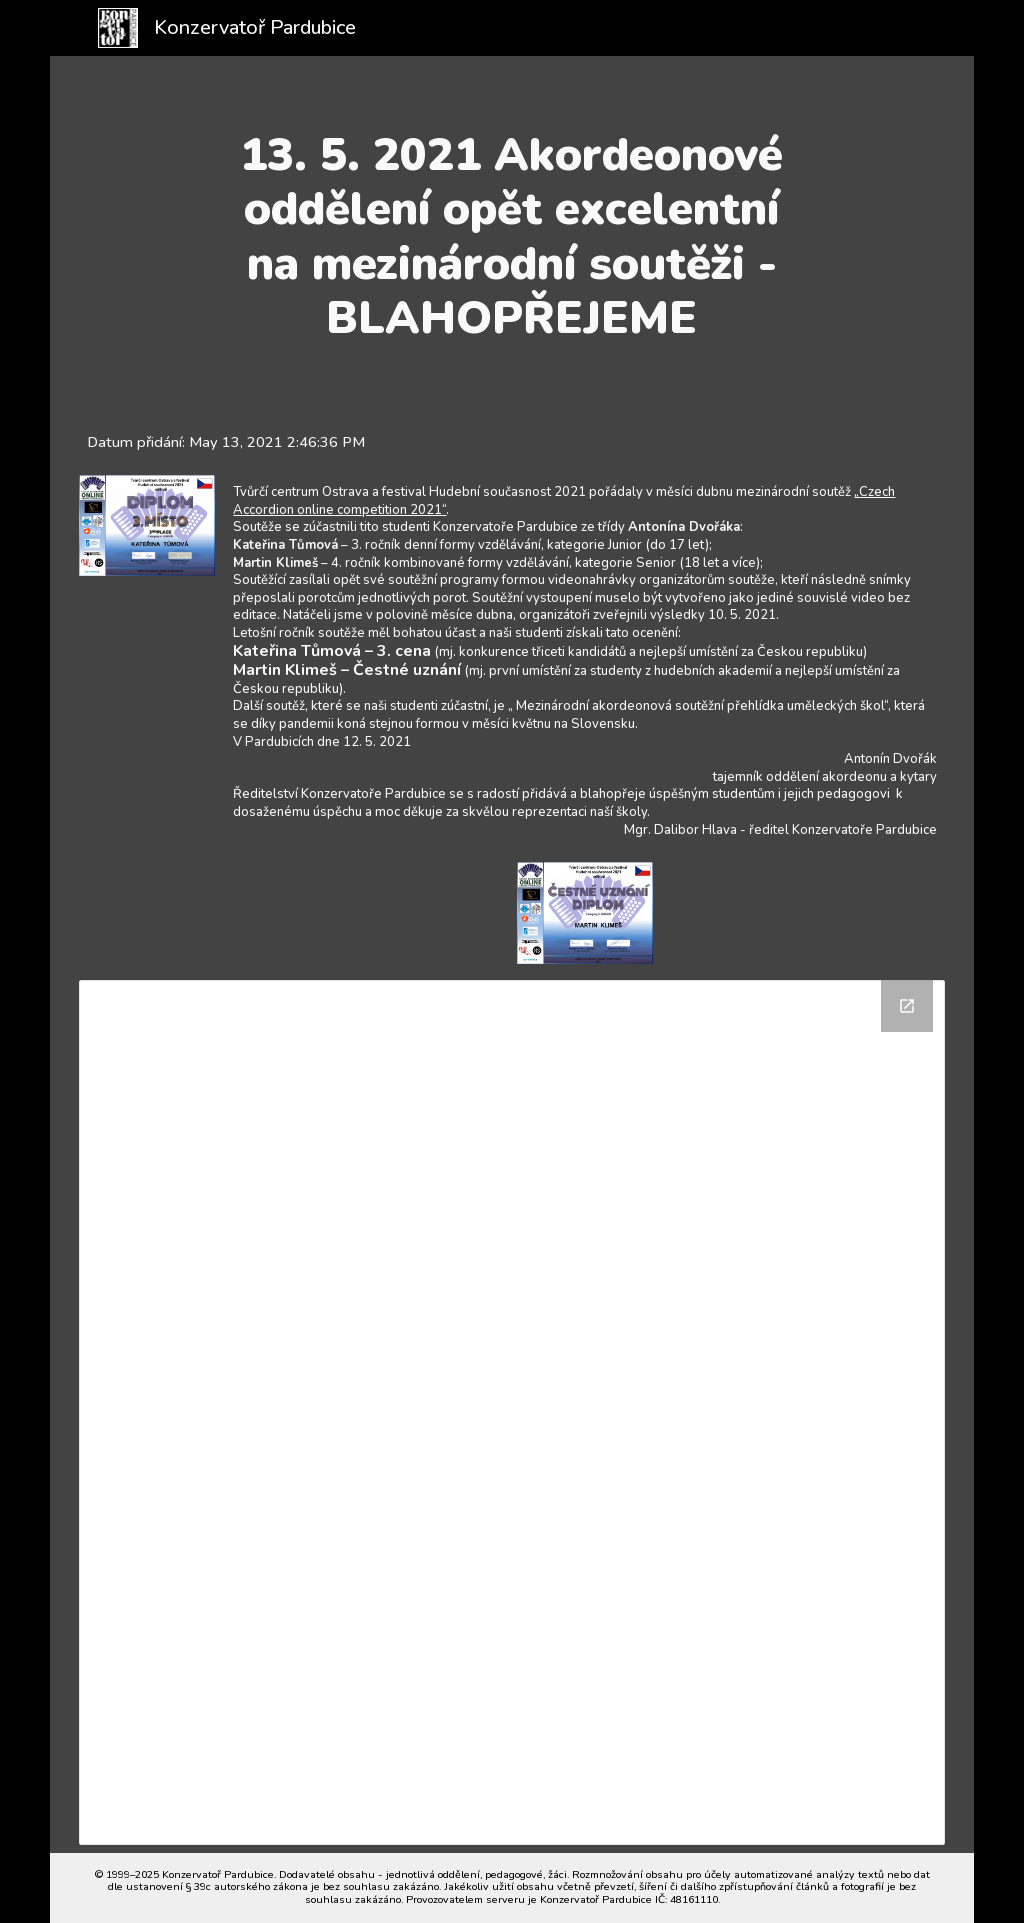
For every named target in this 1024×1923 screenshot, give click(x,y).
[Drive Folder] (511, 1412)
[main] (511, 237)
